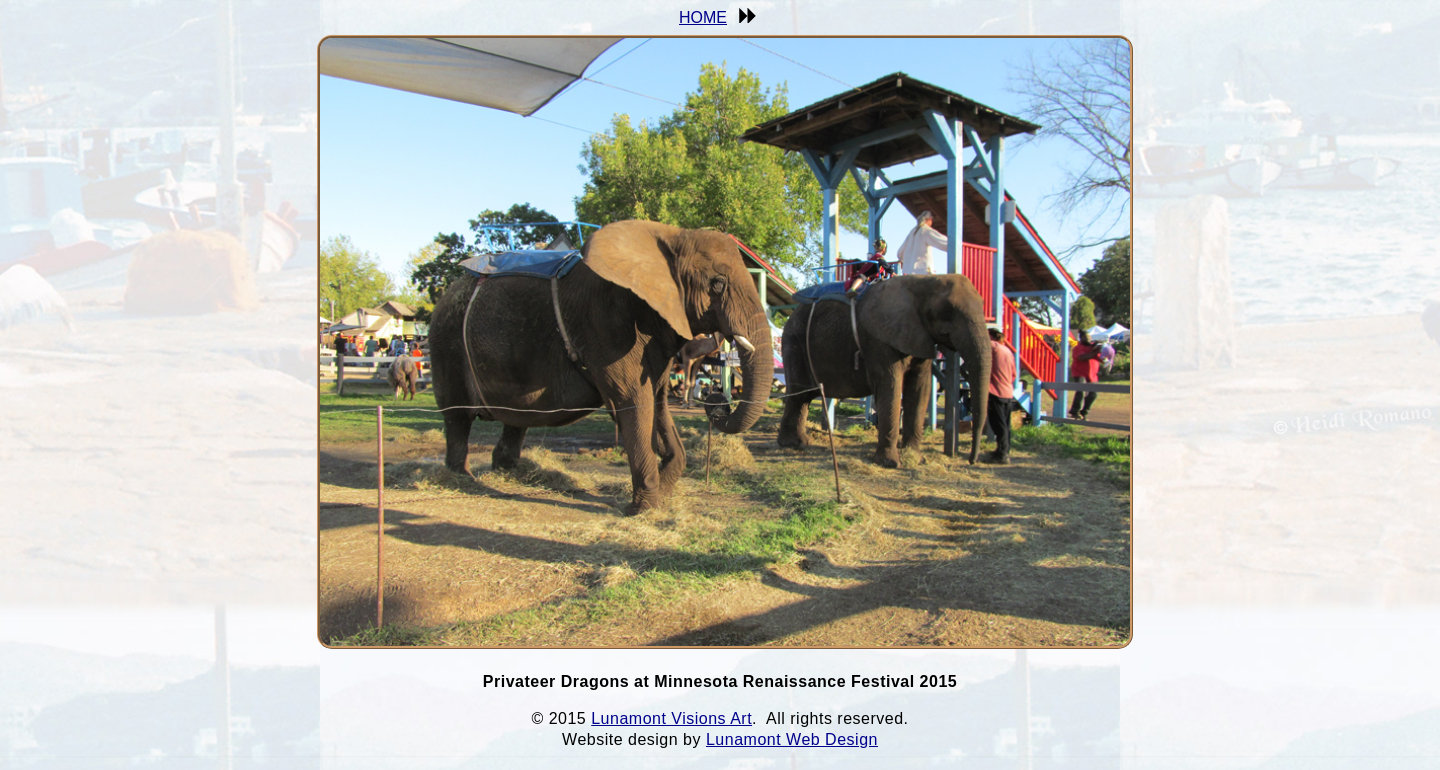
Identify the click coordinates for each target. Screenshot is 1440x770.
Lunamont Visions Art (671, 718)
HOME (703, 17)
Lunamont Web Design (792, 739)
